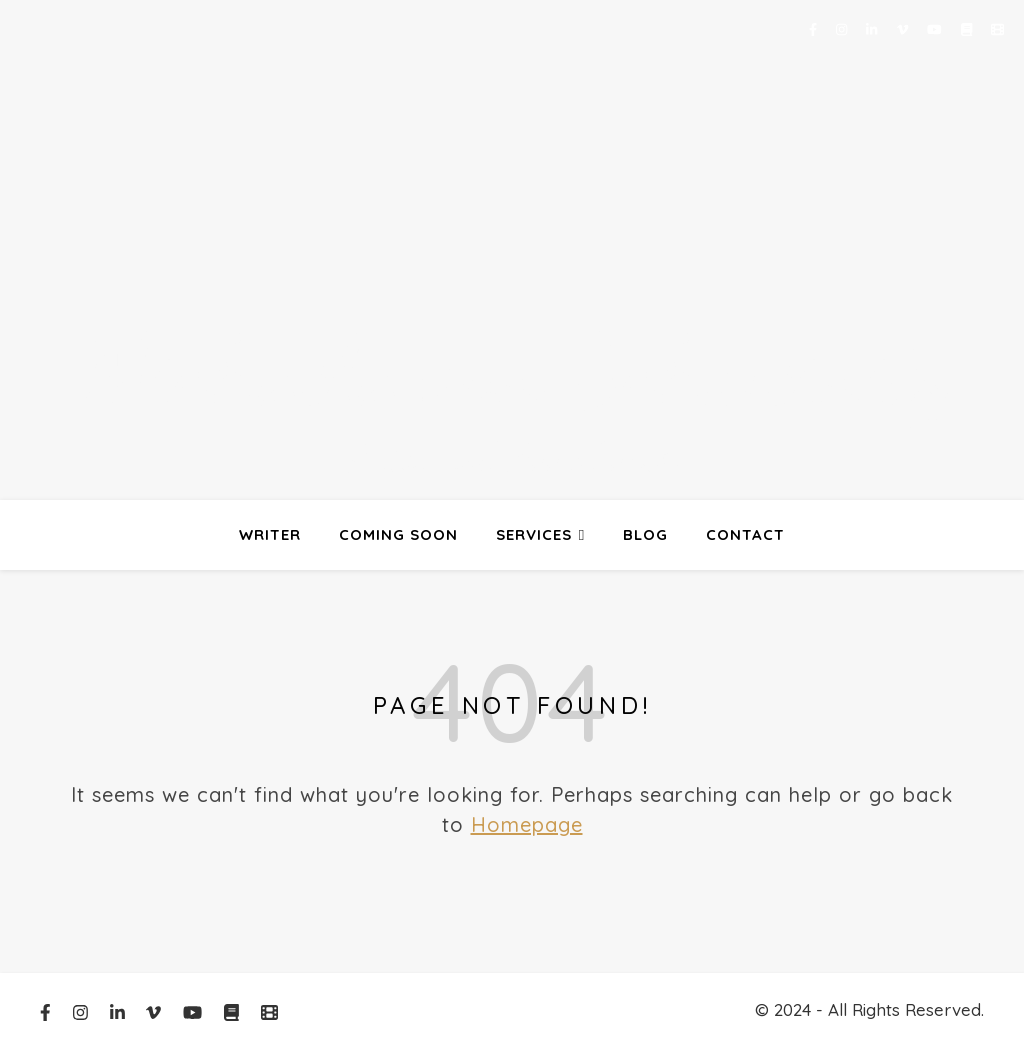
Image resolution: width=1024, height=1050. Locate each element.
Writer (270, 534)
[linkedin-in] (873, 29)
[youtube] (936, 29)
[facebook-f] (815, 29)
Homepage (527, 824)
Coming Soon (398, 534)
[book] (968, 29)
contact (745, 534)
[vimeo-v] (904, 29)
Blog (645, 534)
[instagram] (843, 29)
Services (534, 534)
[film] (997, 29)
